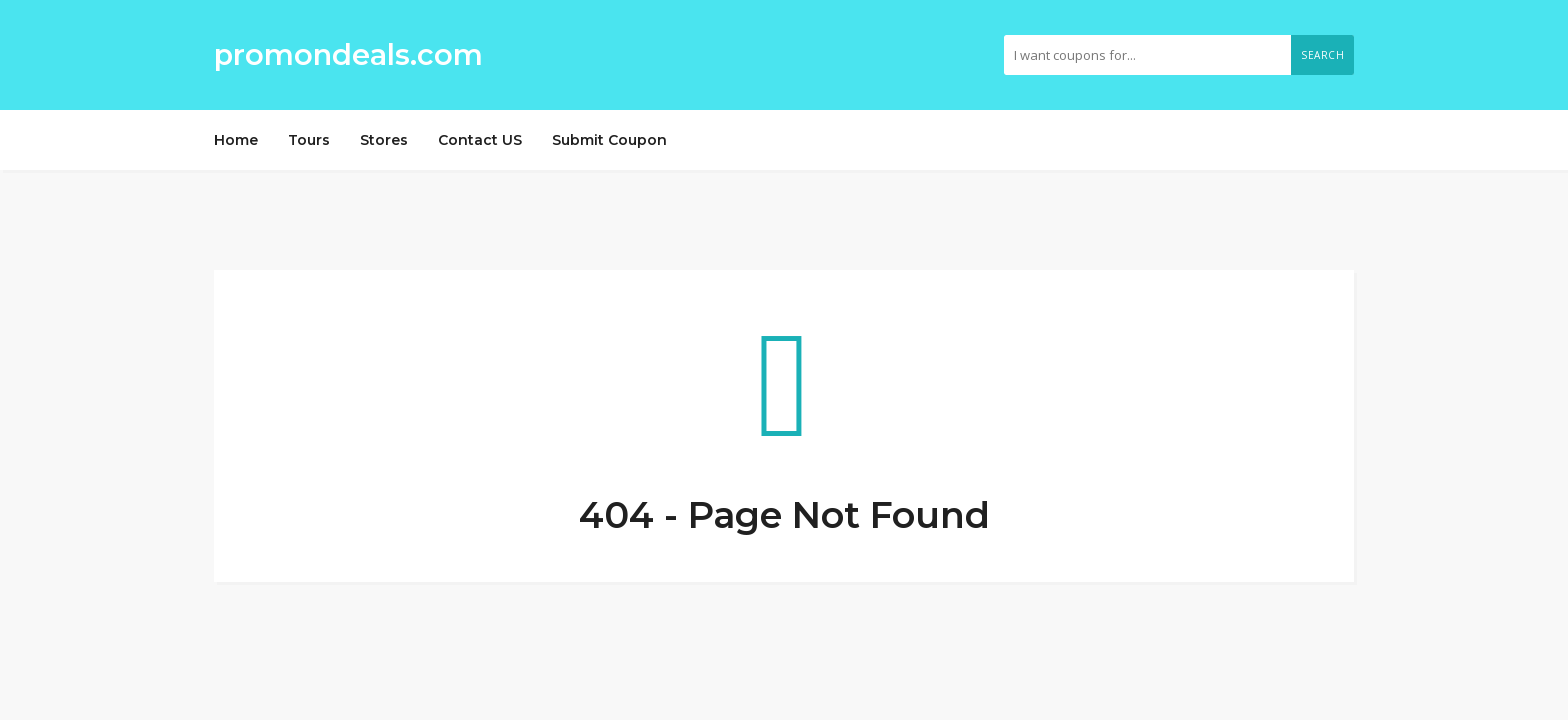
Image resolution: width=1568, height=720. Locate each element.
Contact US (480, 140)
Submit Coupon (609, 140)
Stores (384, 140)
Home (236, 140)
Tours (309, 140)
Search (1322, 55)
